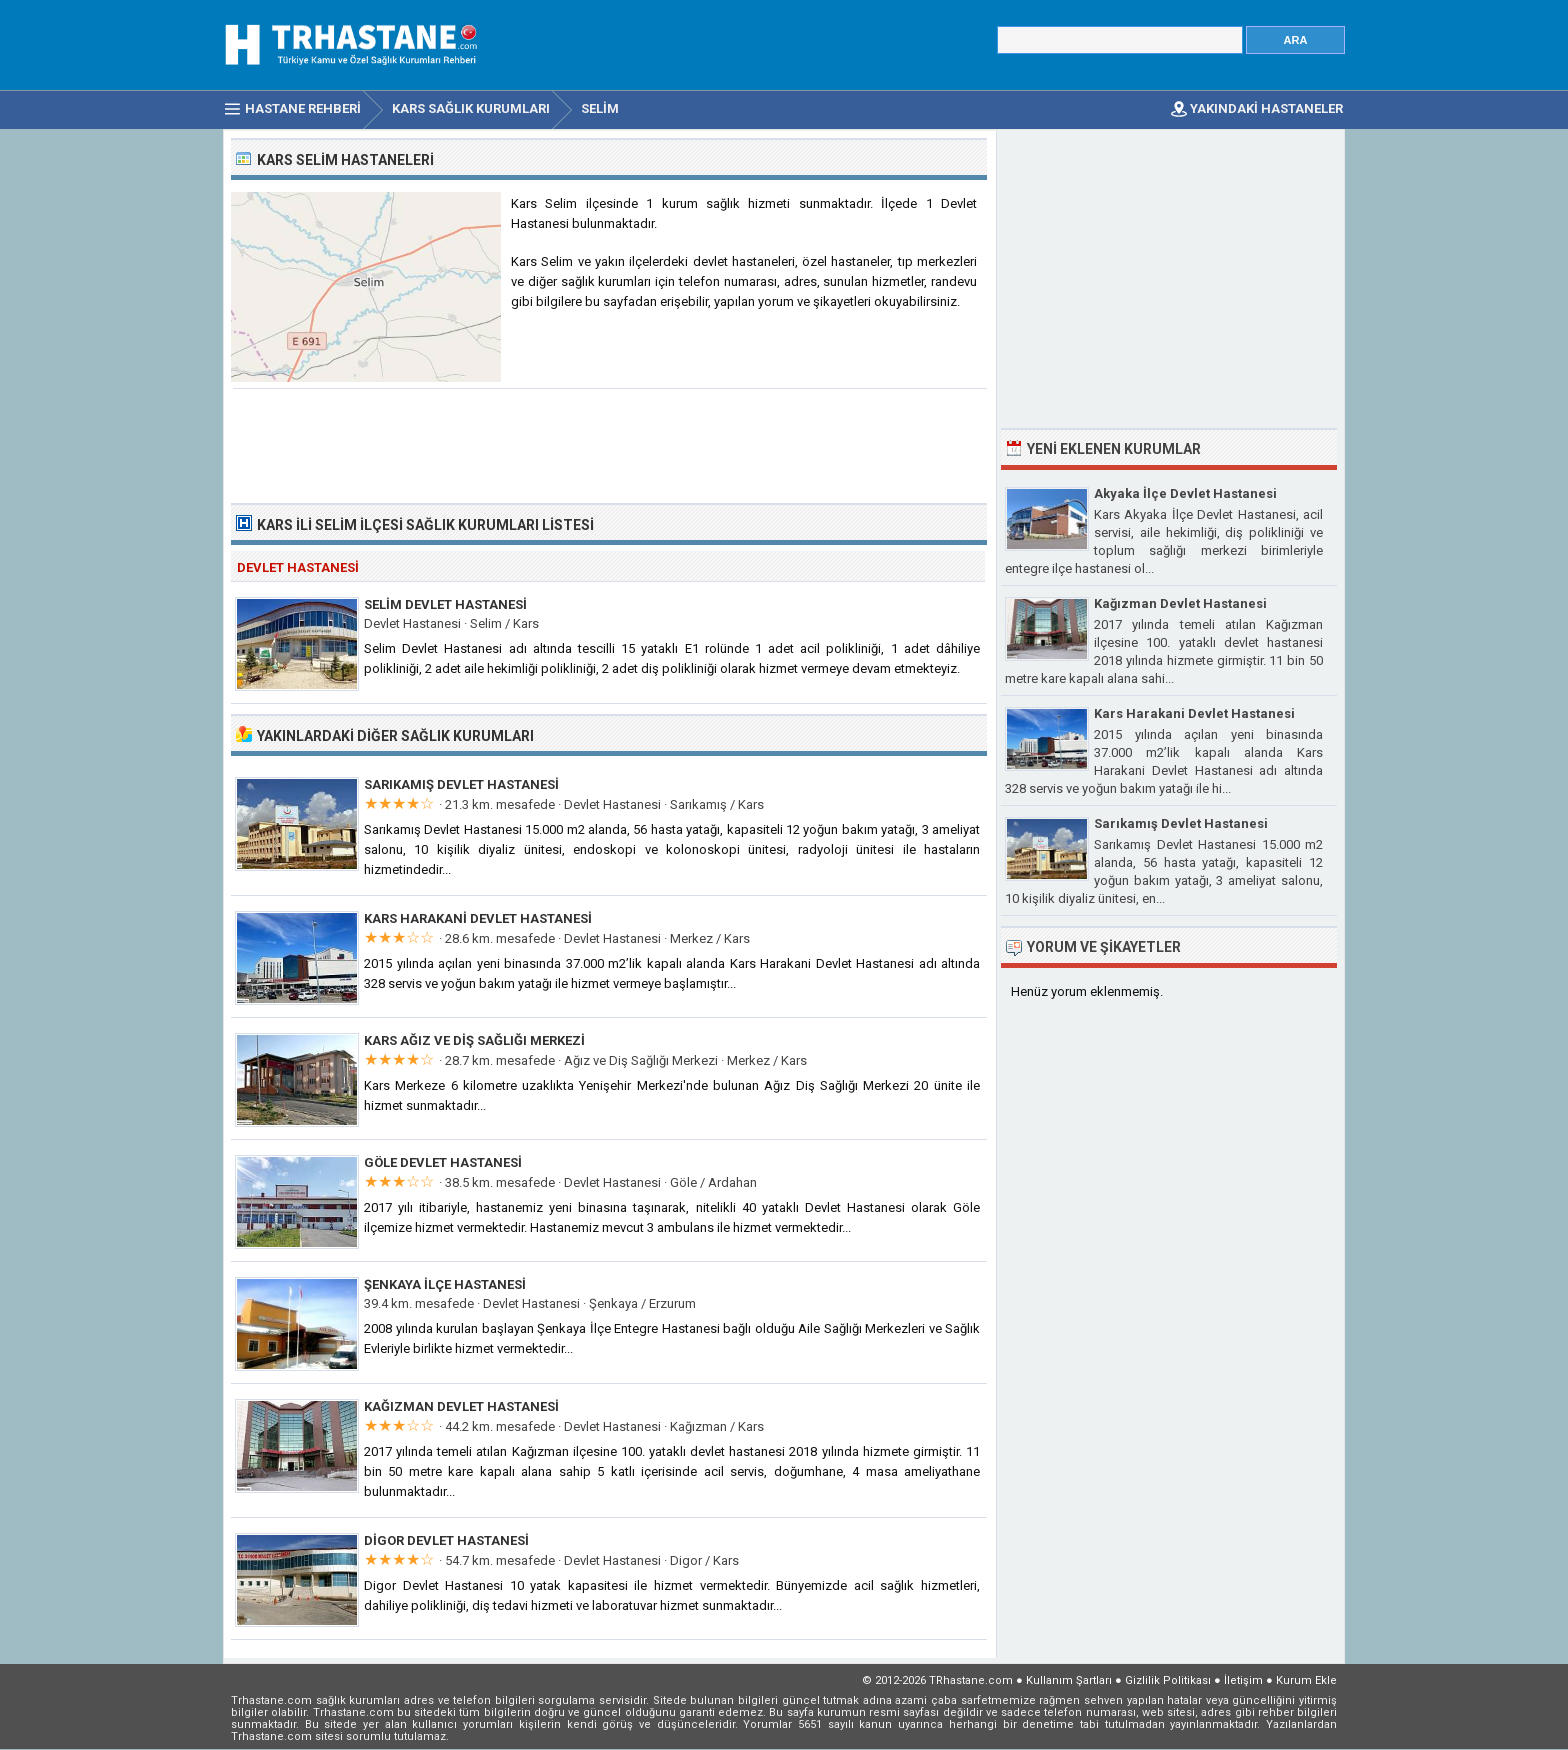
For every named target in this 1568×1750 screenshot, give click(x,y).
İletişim (1243, 1680)
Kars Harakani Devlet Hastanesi (478, 918)
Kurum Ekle (1306, 1680)
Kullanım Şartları (1069, 1680)
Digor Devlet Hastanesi (446, 1540)
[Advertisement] (610, 444)
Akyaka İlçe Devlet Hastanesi (1185, 493)
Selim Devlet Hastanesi (445, 604)
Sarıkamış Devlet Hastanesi (461, 784)
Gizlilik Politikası (1168, 1680)
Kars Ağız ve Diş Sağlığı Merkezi (474, 1040)
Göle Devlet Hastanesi (443, 1162)
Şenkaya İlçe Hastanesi (445, 1284)
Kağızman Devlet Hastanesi (461, 1406)
